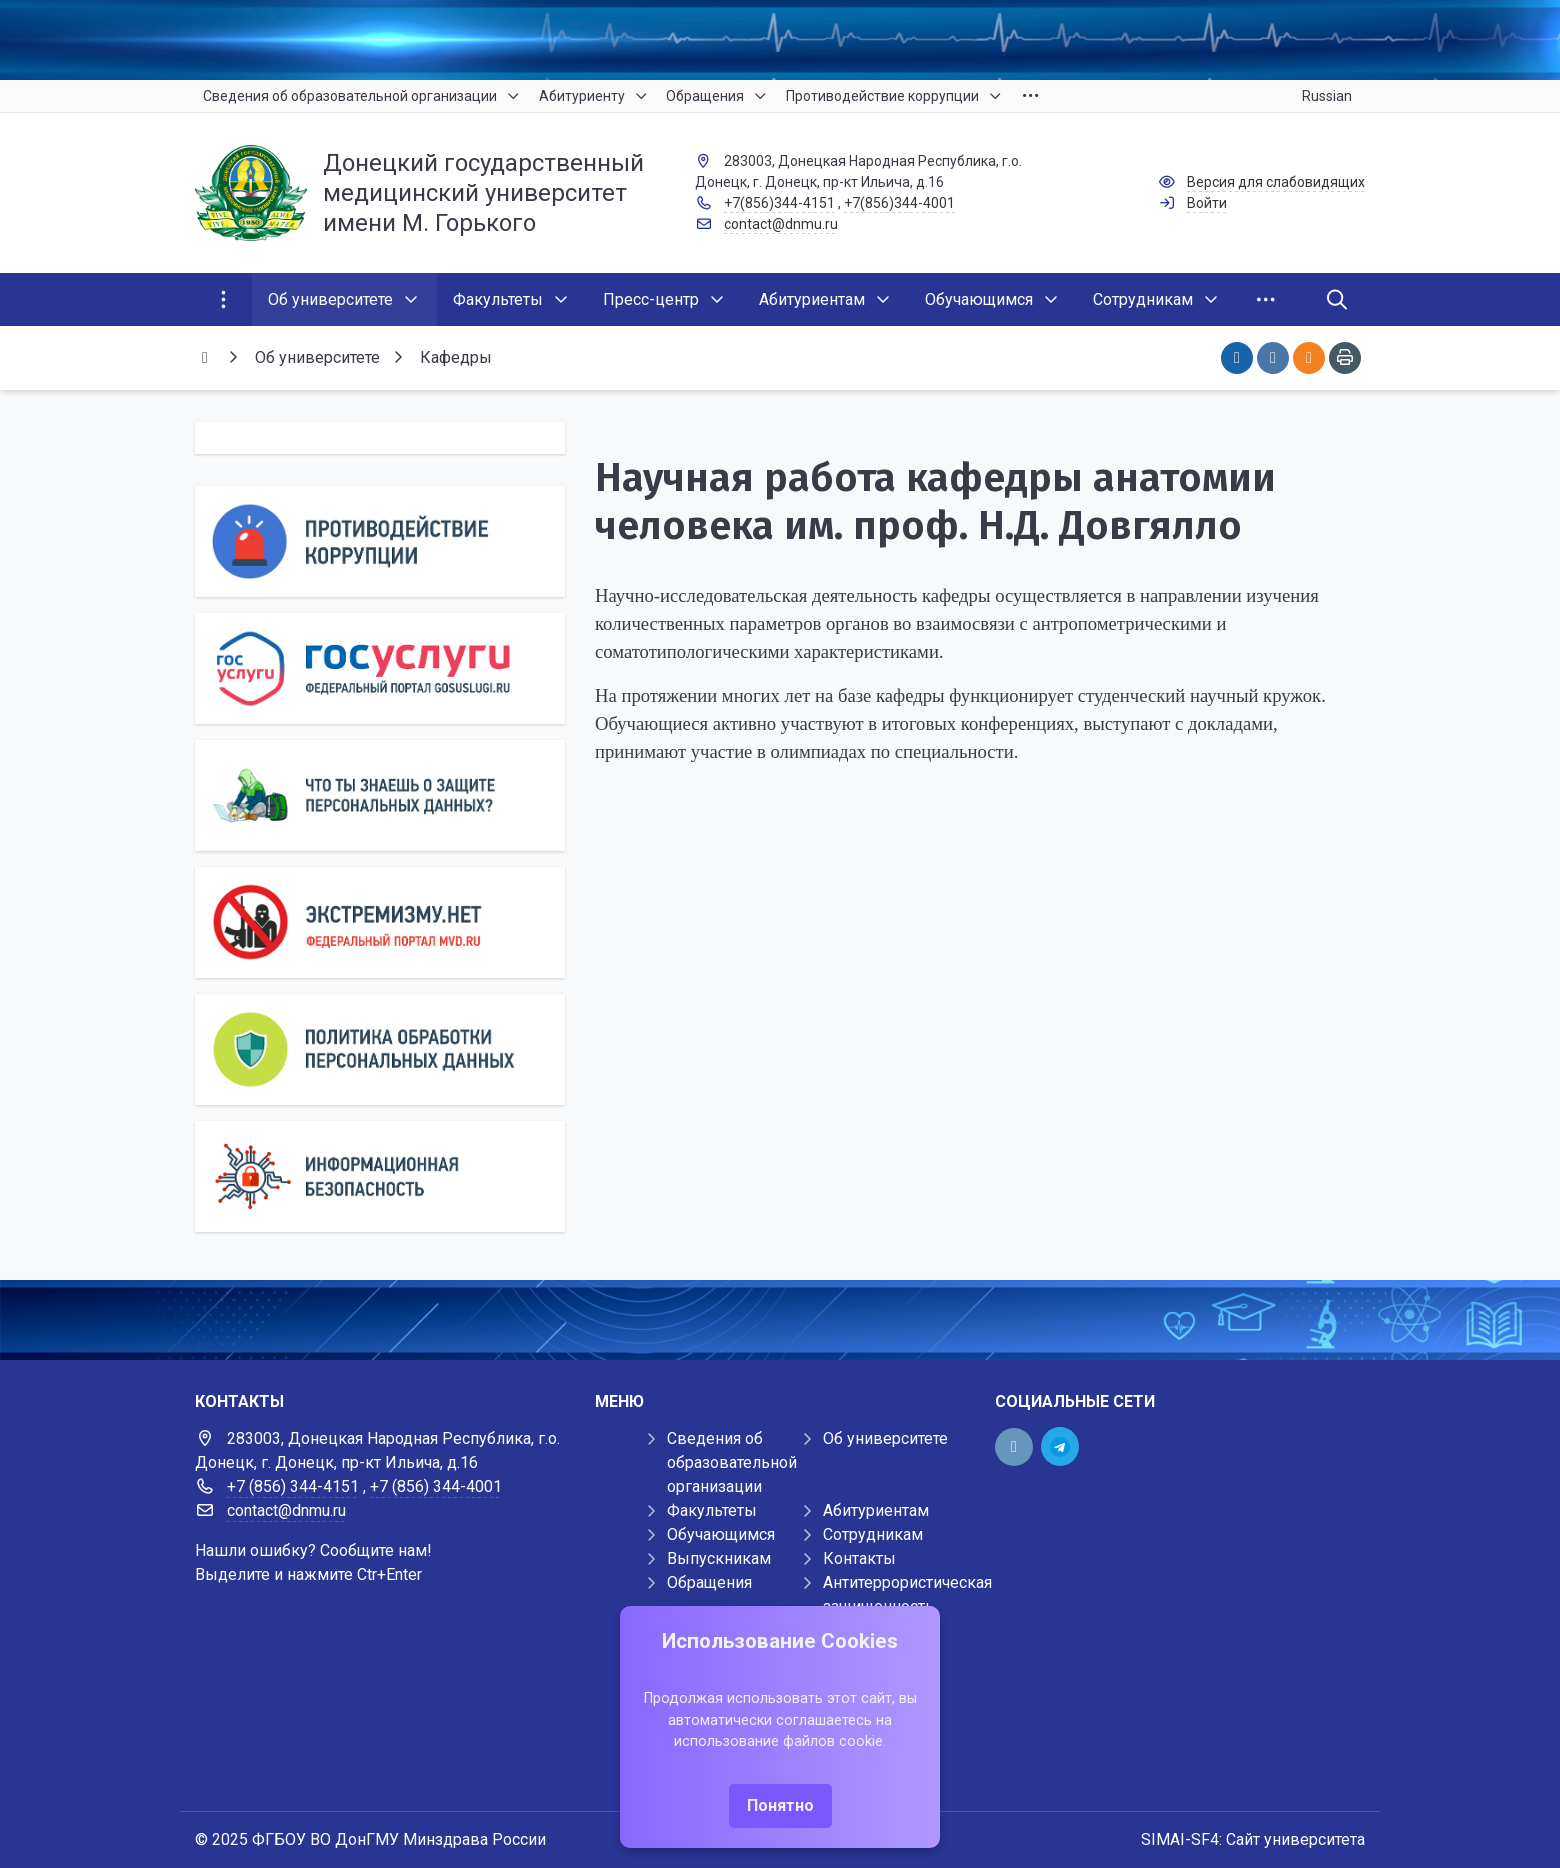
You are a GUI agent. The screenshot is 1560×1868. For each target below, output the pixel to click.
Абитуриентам (876, 1510)
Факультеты (712, 1510)
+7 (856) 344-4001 (436, 1486)
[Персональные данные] (380, 795)
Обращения (709, 1582)
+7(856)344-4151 (779, 203)
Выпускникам (719, 1558)
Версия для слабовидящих (1276, 182)
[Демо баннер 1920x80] (780, 1320)
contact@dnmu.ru (781, 224)
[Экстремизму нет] (380, 922)
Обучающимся (721, 1534)
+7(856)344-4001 (899, 203)
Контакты (859, 1558)
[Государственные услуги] (380, 668)
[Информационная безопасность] (380, 1176)
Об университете (885, 1438)
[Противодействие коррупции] (380, 541)
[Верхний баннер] (780, 40)
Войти (1207, 203)
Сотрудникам (873, 1534)
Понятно (780, 1805)
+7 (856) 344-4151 (293, 1486)
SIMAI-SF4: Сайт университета (1253, 1839)
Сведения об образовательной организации (732, 1462)
